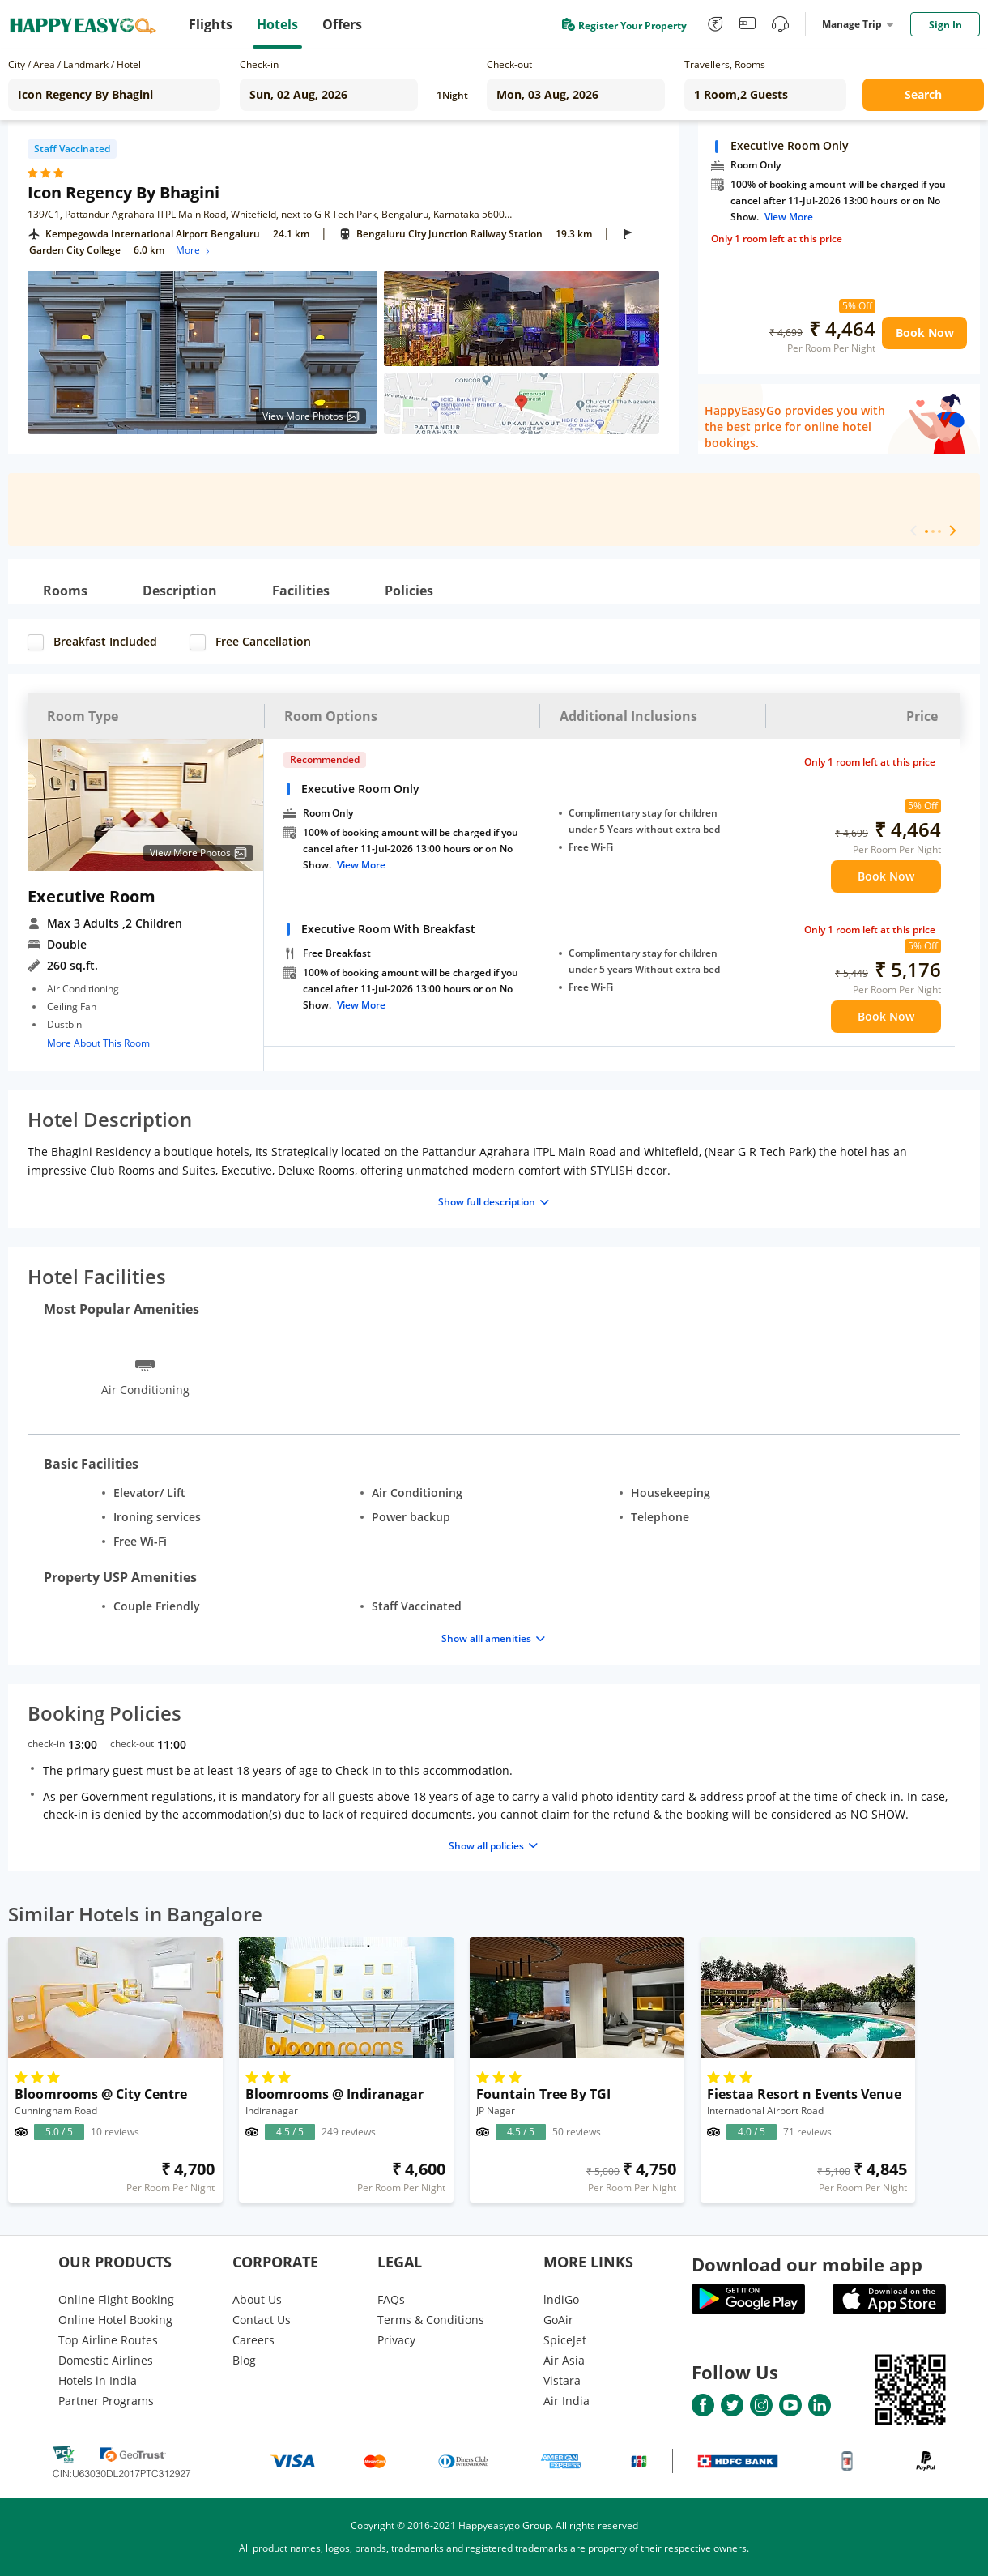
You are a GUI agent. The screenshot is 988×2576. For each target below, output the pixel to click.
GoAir (558, 2319)
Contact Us (261, 2319)
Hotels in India (97, 2380)
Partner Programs (106, 2400)
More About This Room (98, 1043)
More (194, 250)
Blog (244, 2360)
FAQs (391, 2299)
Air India (566, 2400)
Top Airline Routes (108, 2340)
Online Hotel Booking (115, 2319)
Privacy (396, 2340)
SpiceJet (564, 2340)
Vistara (562, 2380)
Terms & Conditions (430, 2319)
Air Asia (564, 2360)
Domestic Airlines (105, 2360)
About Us (257, 2299)
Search (923, 94)
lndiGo (561, 2299)
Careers (253, 2340)
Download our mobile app (807, 2264)
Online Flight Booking (116, 2299)
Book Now (925, 332)
